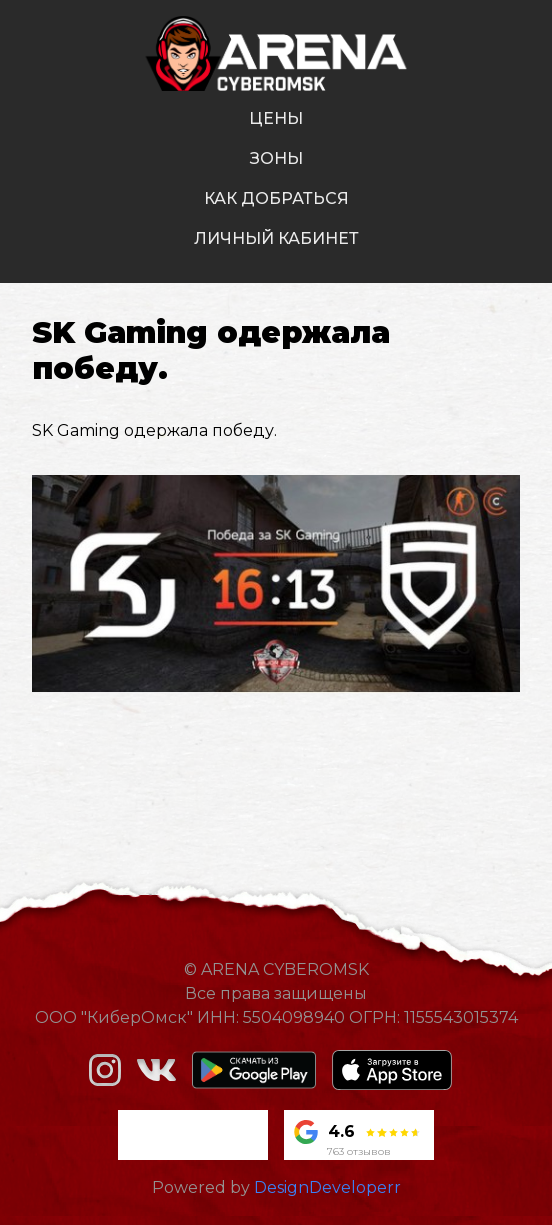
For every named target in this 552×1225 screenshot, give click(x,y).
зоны (276, 158)
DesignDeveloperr (327, 1187)
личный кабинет (276, 238)
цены (276, 118)
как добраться (276, 198)
